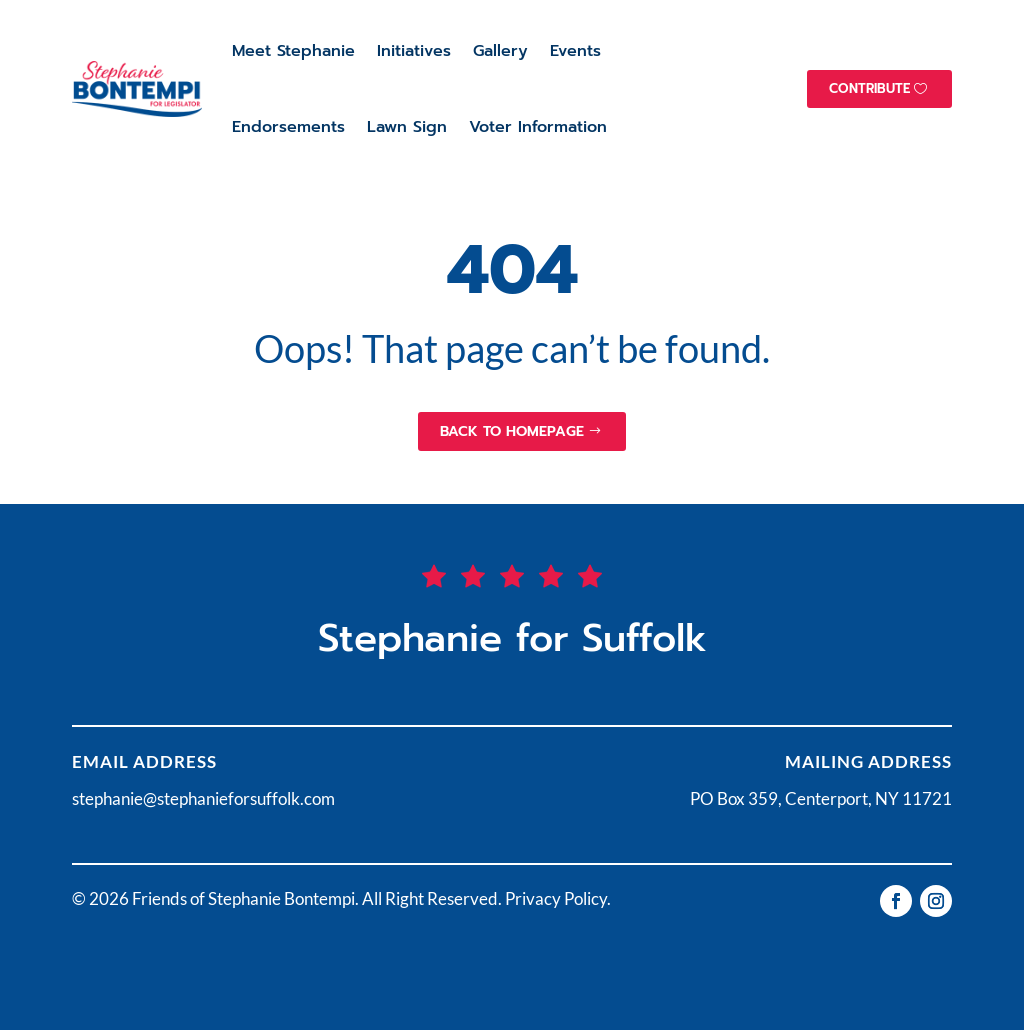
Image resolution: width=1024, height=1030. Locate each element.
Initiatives (414, 51)
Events (575, 51)
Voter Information (538, 127)
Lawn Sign (407, 127)
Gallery (500, 51)
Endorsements (288, 127)
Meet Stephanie (293, 51)
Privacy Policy (556, 898)
